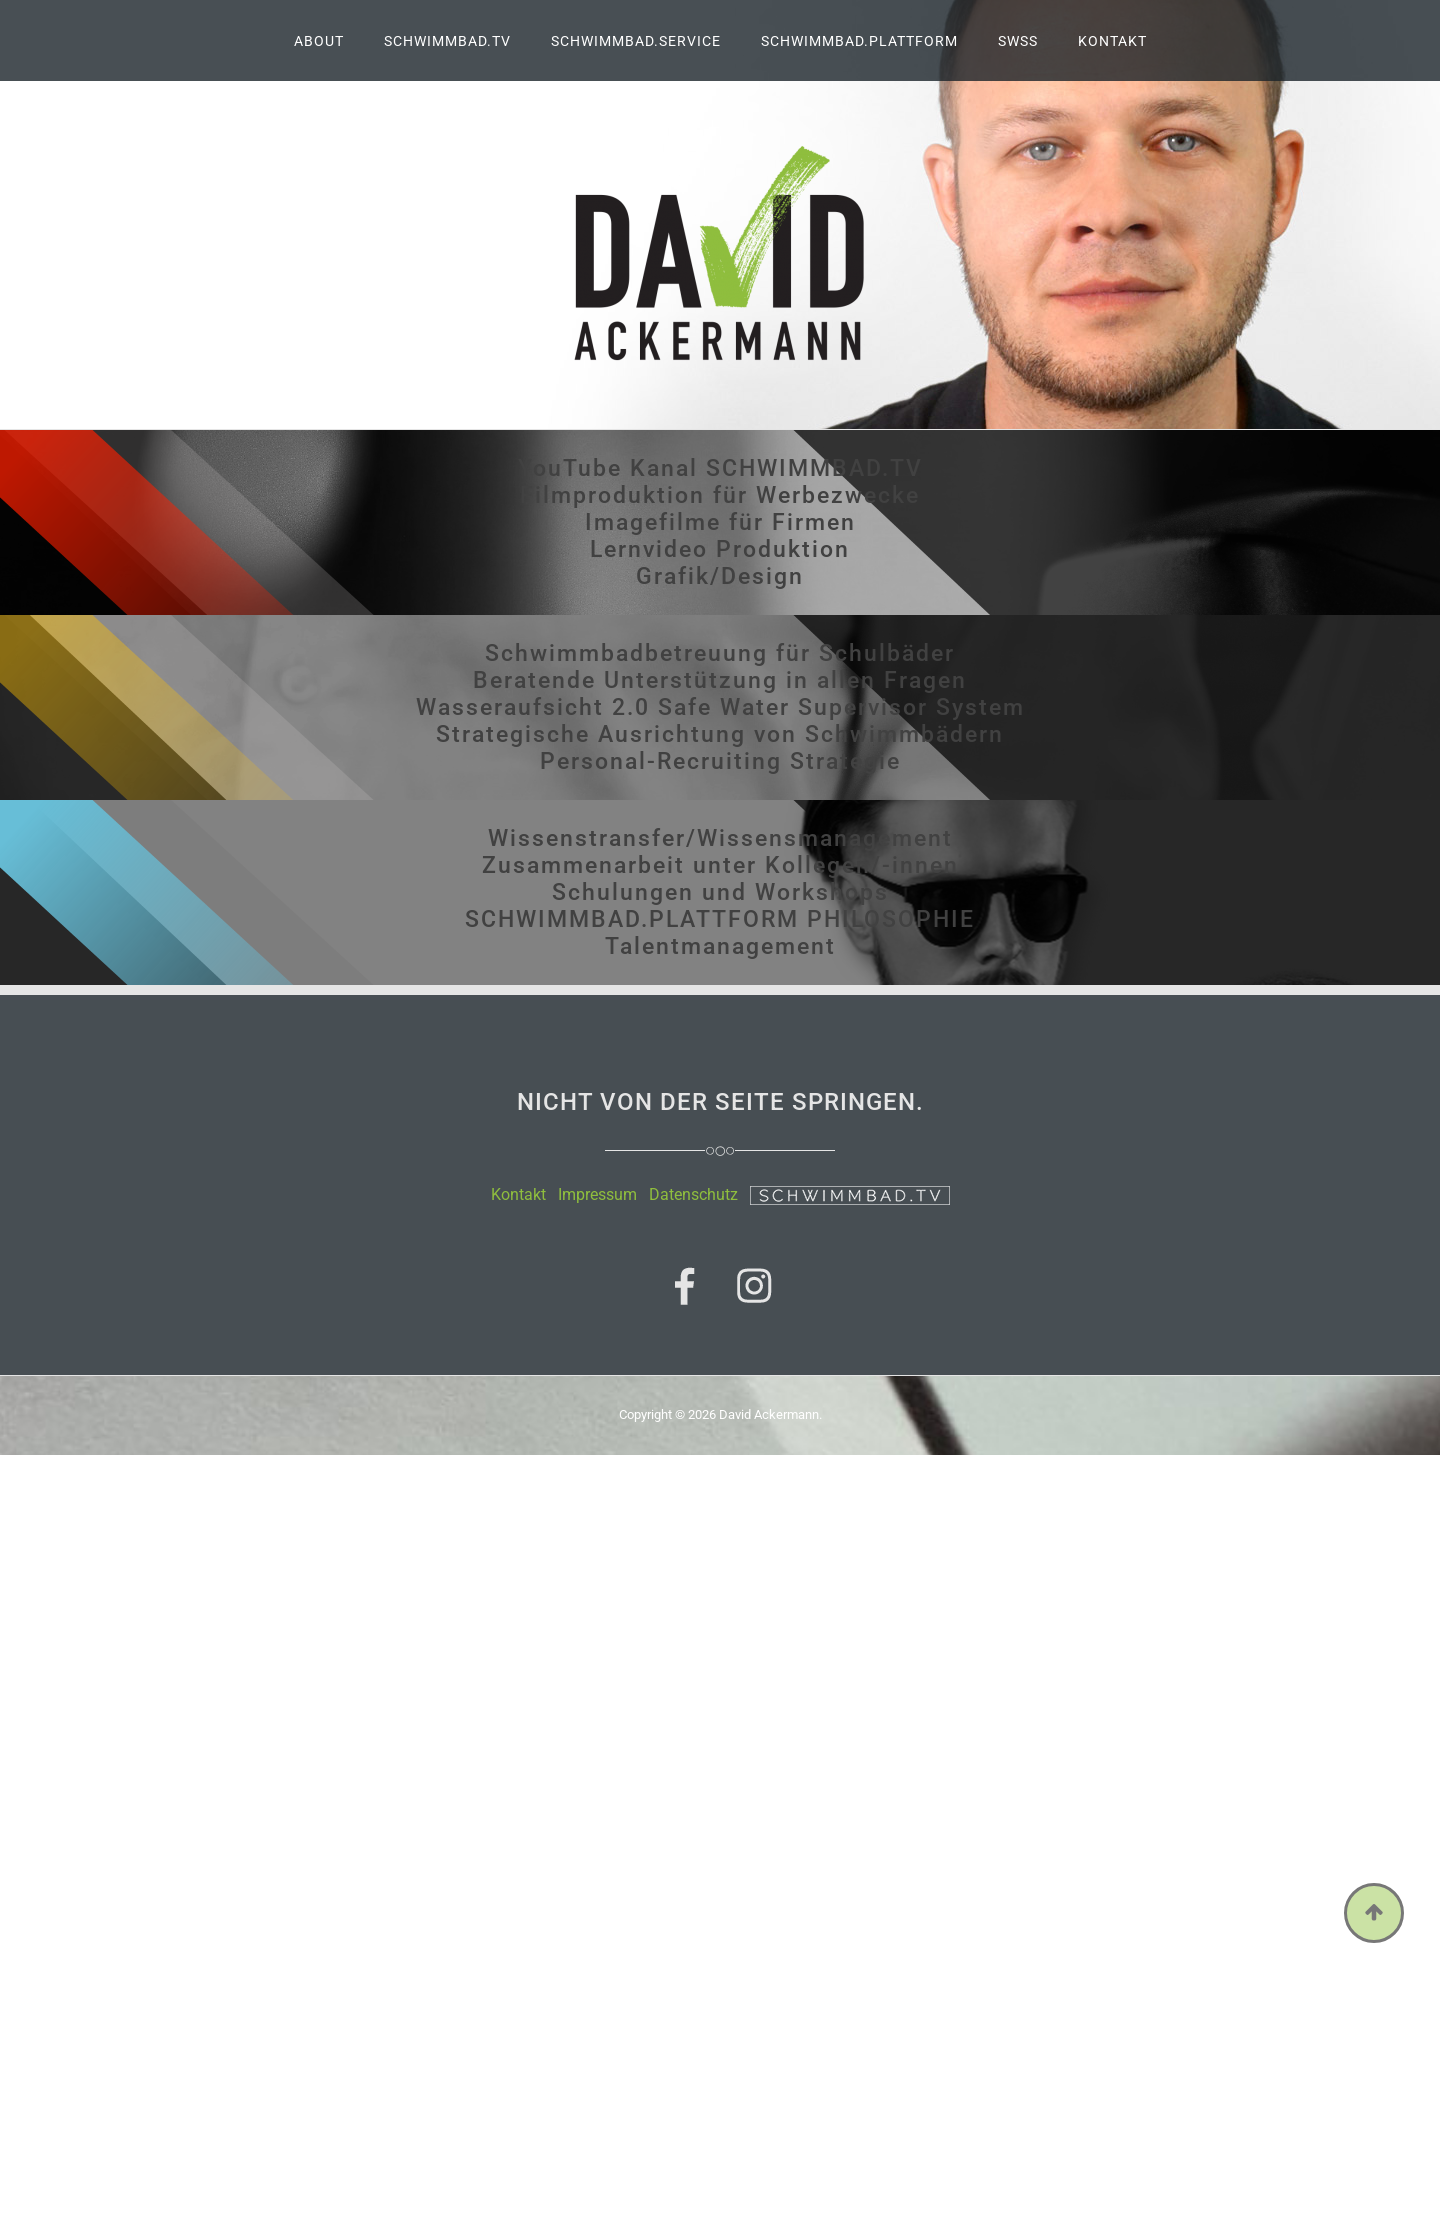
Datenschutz (693, 1194)
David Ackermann (769, 1414)
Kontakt (518, 1194)
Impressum (597, 1194)
